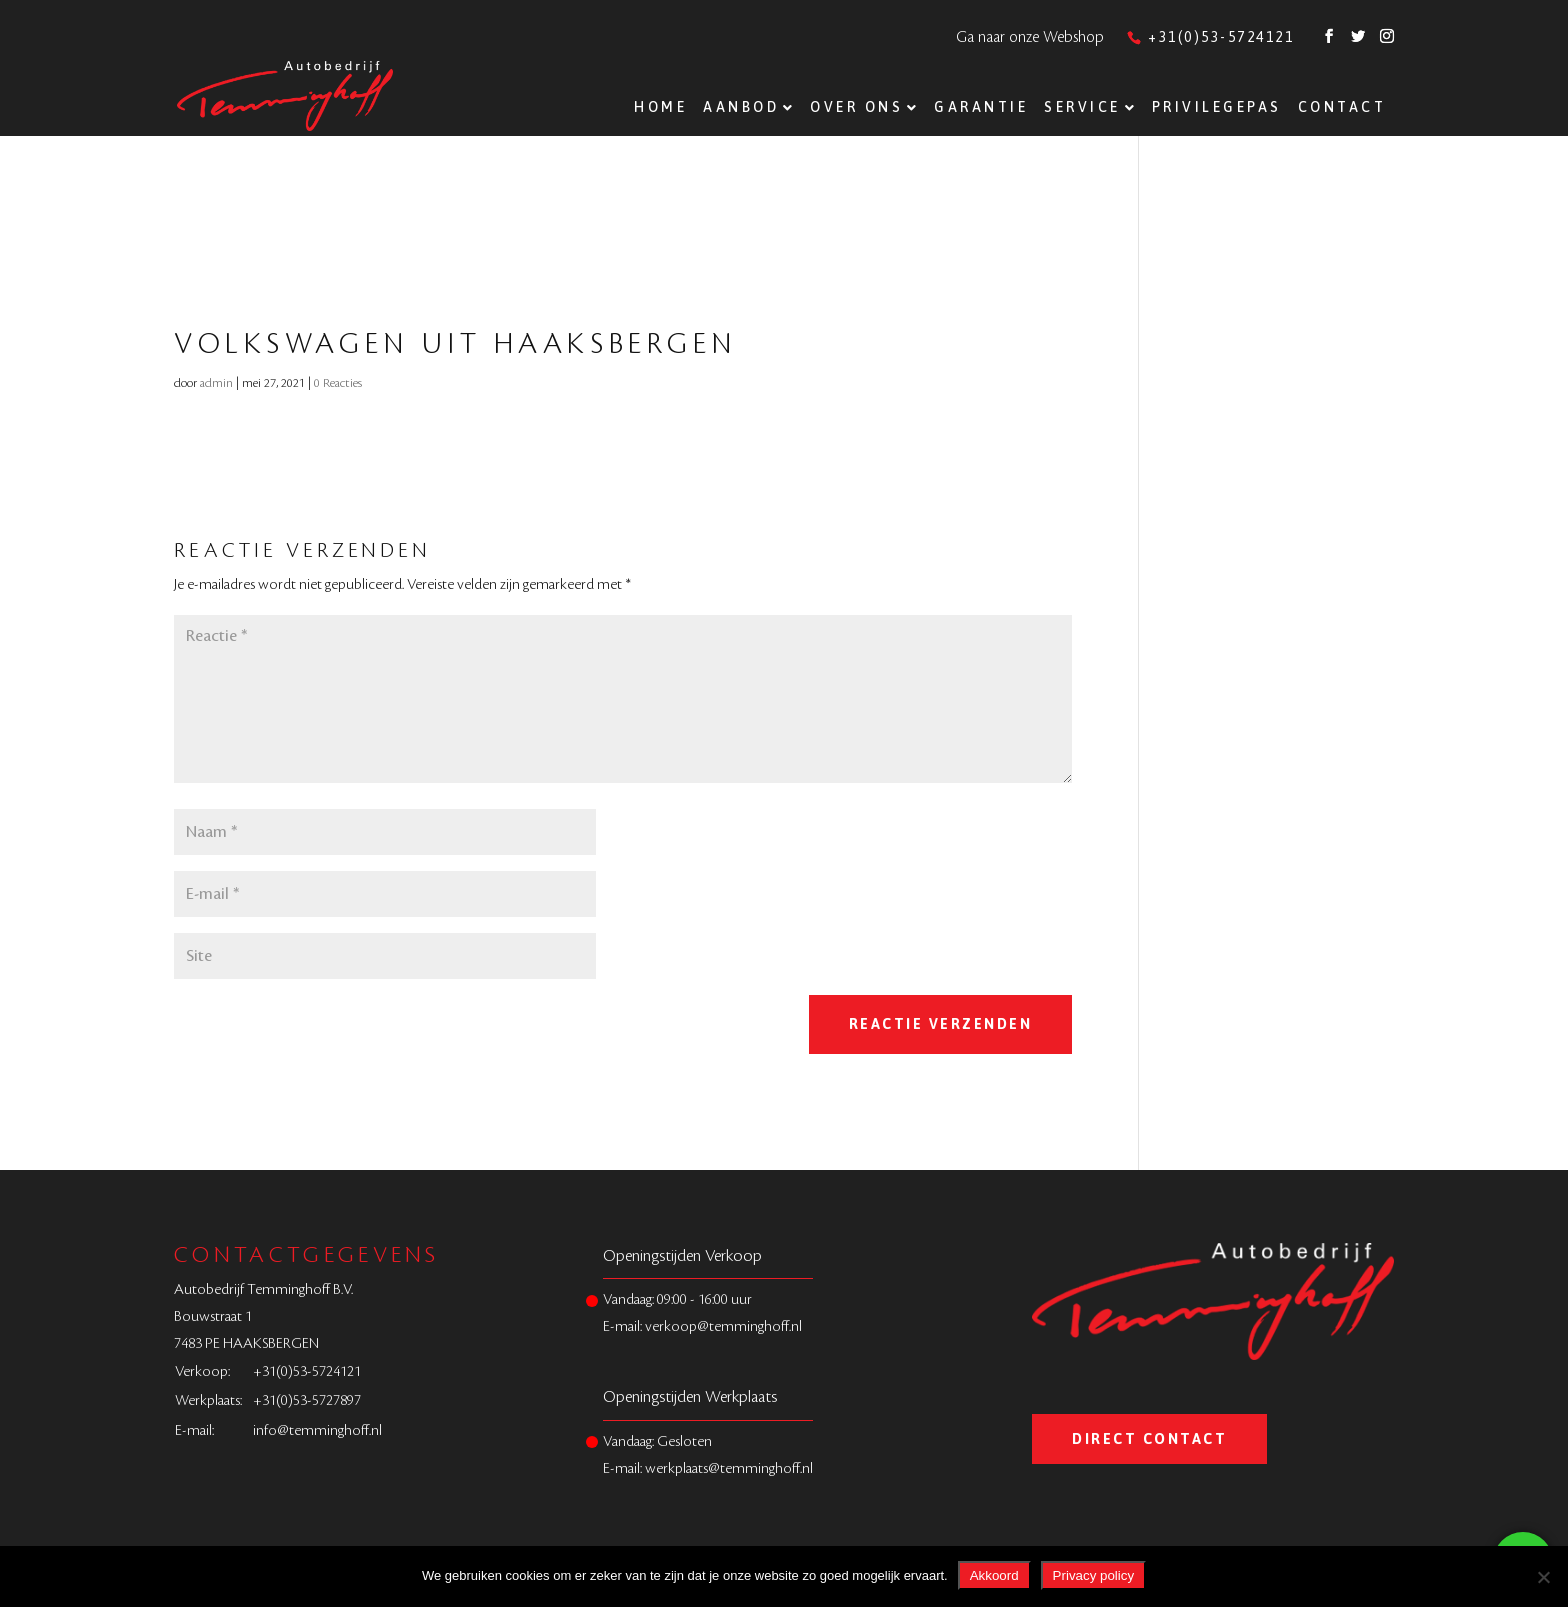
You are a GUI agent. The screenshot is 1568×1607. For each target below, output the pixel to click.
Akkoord (994, 1575)
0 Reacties (338, 383)
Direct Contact (1149, 1439)
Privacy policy (1093, 1575)
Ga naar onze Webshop (1030, 37)
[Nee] (1543, 1577)
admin (216, 383)
